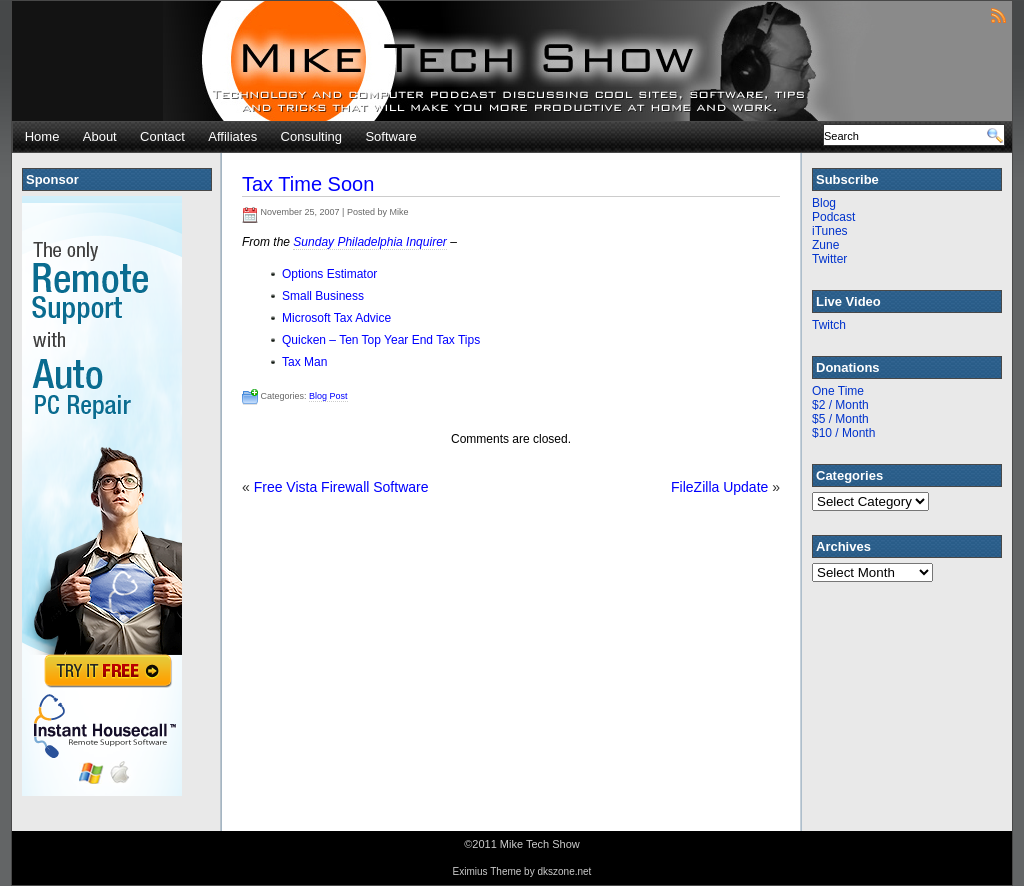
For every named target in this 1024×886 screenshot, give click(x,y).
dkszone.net (564, 871)
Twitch (829, 325)
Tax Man (304, 362)
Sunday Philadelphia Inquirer (369, 242)
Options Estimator (329, 274)
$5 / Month (840, 419)
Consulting (311, 136)
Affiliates (232, 136)
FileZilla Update (719, 487)
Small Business (323, 296)
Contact (162, 136)
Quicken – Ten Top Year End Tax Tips (381, 340)
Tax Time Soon (308, 184)
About (100, 136)
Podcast (833, 217)
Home (42, 136)
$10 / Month (843, 433)
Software (390, 136)
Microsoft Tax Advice (336, 318)
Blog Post (328, 396)
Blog (824, 203)
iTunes (830, 231)
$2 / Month (840, 405)
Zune (825, 245)
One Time (838, 391)
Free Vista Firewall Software (341, 487)
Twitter (829, 259)
